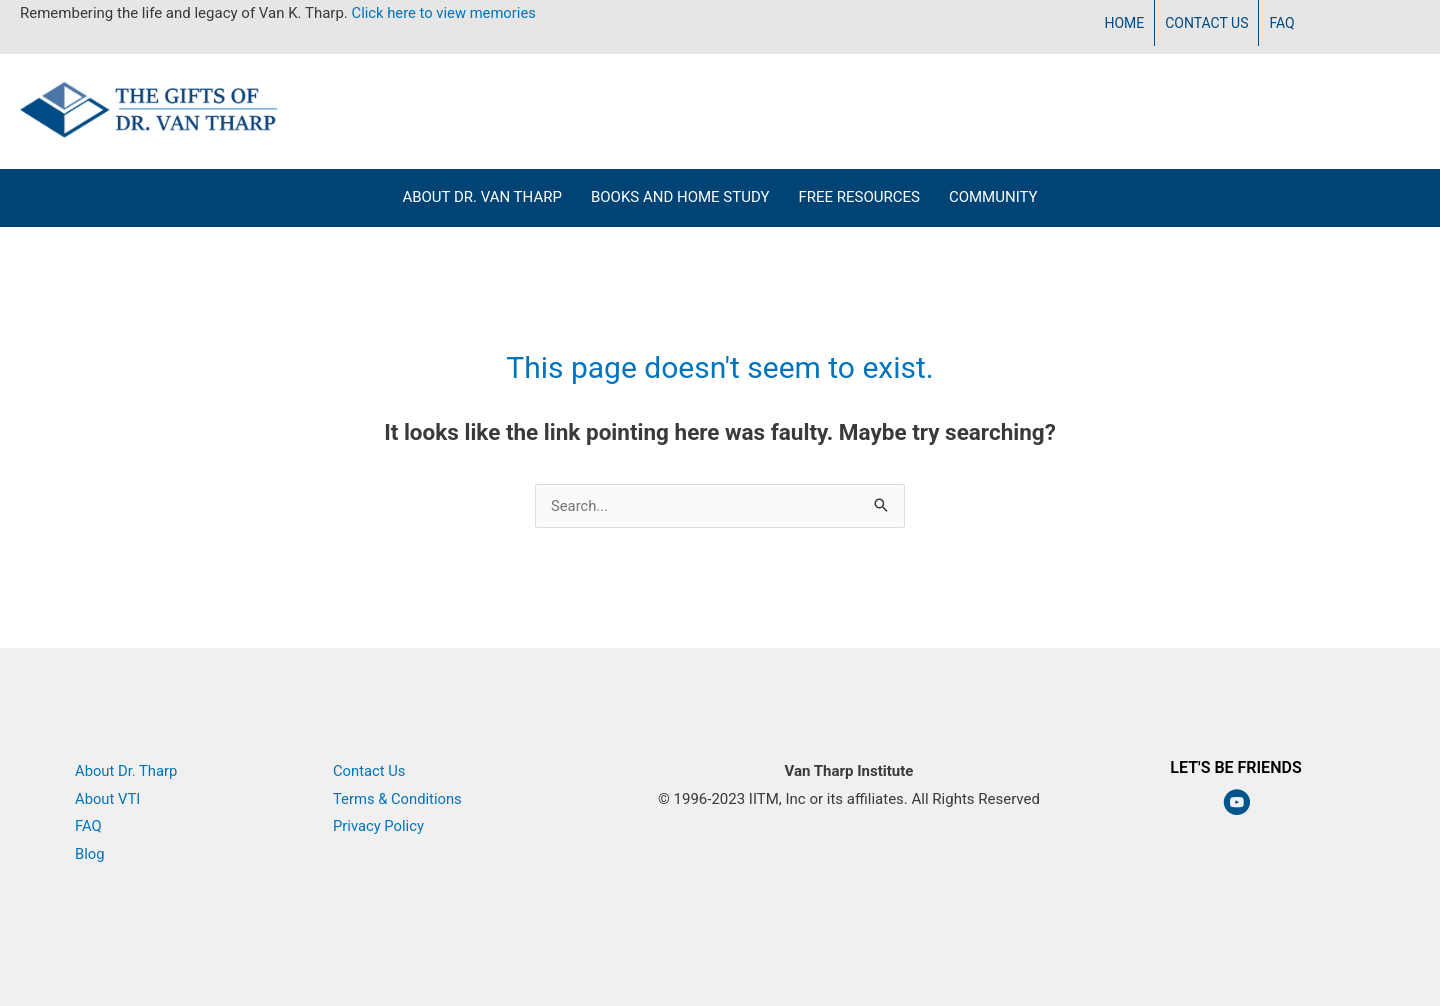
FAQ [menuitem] (1281, 23)
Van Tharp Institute (849, 826)
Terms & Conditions (398, 799)
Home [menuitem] (1124, 23)
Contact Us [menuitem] (1206, 23)
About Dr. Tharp (127, 771)
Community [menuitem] (993, 197)
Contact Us (370, 771)
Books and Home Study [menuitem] (680, 197)
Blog (90, 854)
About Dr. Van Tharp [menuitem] (482, 197)
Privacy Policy (379, 826)
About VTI (108, 799)
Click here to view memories (445, 13)
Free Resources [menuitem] (858, 197)
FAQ (88, 826)
